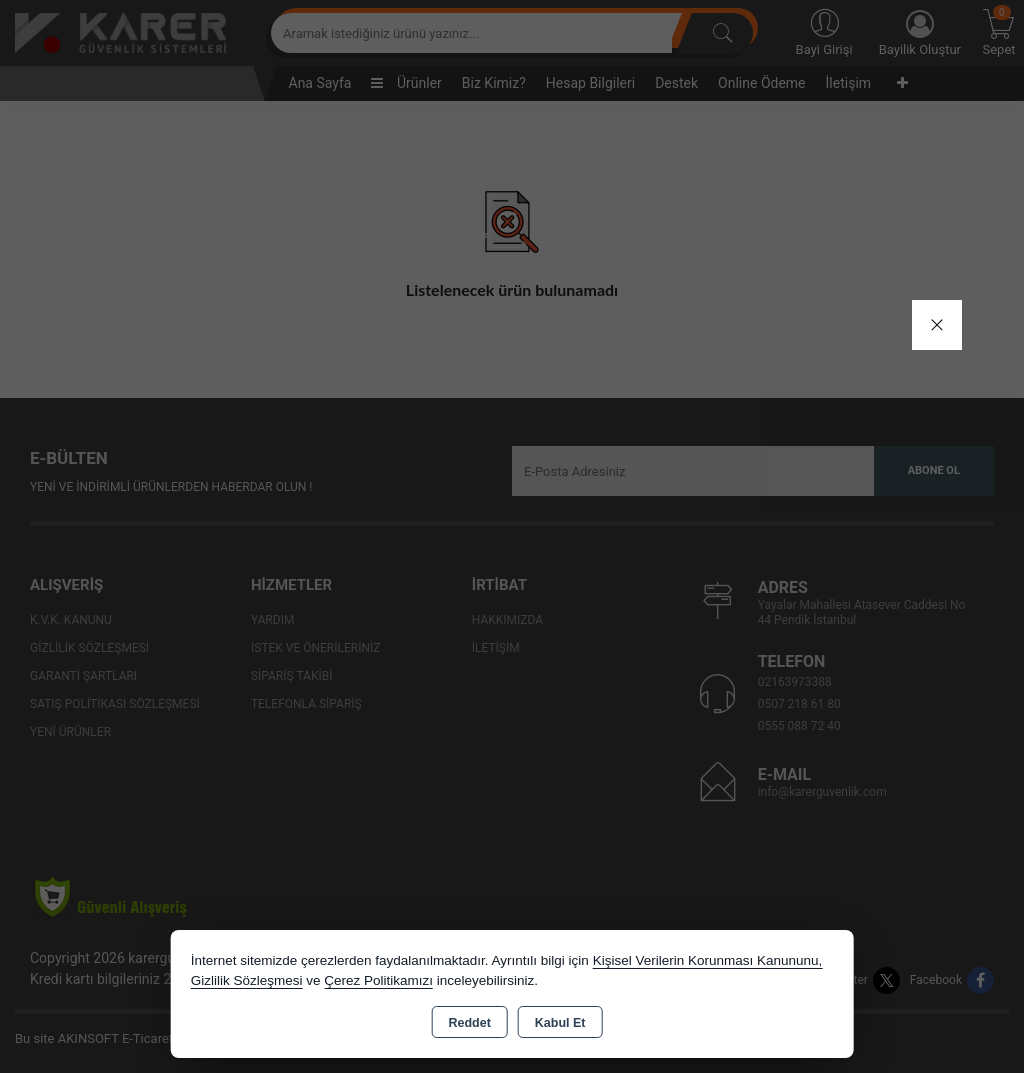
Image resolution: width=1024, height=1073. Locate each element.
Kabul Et (560, 1023)
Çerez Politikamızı (378, 980)
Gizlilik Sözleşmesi (247, 980)
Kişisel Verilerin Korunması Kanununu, (708, 960)
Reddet (469, 1023)
